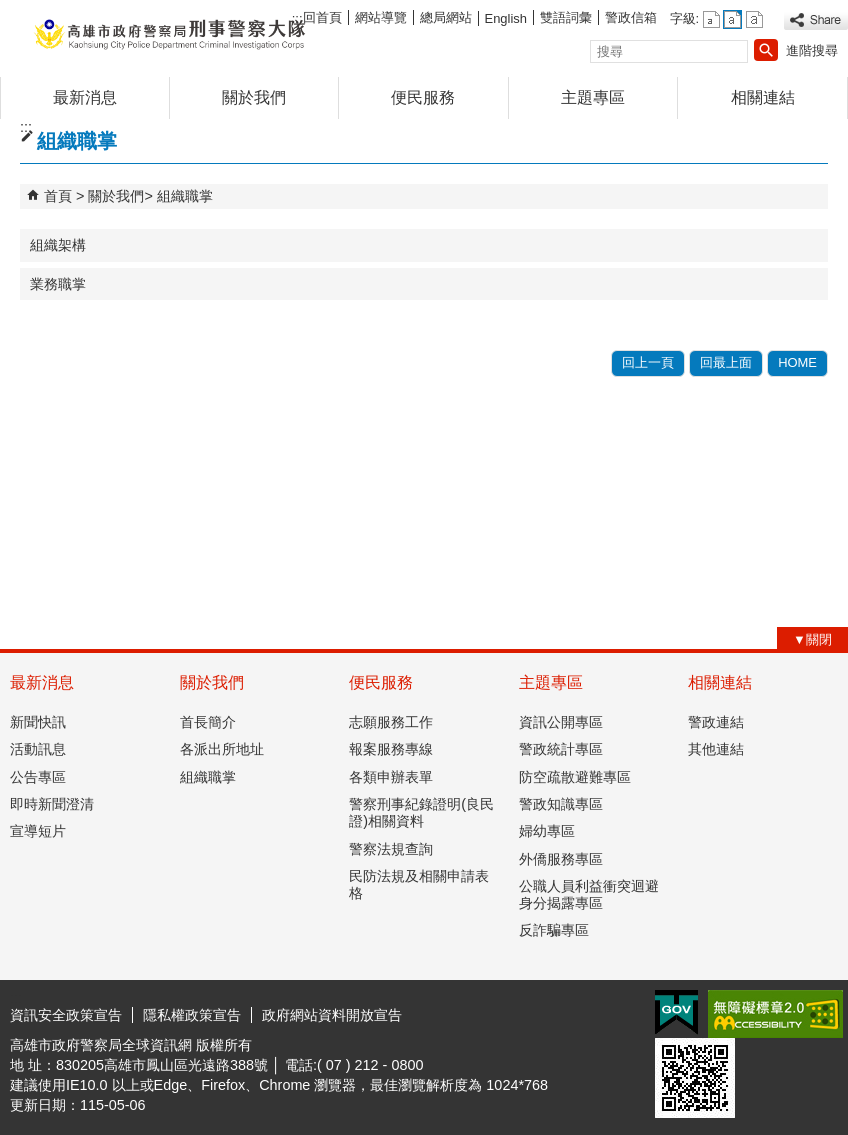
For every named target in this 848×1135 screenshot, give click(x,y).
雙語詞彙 (566, 17)
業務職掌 (58, 284)
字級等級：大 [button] (754, 19)
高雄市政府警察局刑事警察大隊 (169, 33)
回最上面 (726, 362)
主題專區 (593, 97)
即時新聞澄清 (52, 804)
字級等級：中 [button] (732, 19)
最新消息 (85, 97)
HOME (797, 362)
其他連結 (716, 749)
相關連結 (763, 97)
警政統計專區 (561, 749)
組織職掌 (185, 196)
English (506, 18)
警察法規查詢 (391, 849)
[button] (766, 50)
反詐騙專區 (554, 930)
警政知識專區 (561, 804)
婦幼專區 (547, 831)
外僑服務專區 (561, 859)
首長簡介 (208, 722)
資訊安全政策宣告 (66, 1015)
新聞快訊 (38, 722)
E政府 (676, 1012)
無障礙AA (775, 1014)
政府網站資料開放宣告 (332, 1015)
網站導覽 (381, 17)
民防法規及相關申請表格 (419, 884)
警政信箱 (631, 17)
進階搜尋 (812, 50)
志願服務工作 (391, 722)
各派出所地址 (222, 749)
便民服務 (423, 97)
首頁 (58, 196)
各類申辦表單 (391, 777)
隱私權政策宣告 (192, 1015)
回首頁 (322, 17)
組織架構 (58, 245)
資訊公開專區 (561, 722)
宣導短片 (38, 831)
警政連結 (716, 722)
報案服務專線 (391, 749)
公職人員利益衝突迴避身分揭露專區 (589, 894)
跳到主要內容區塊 (10, 10)
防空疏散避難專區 (575, 777)
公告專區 (38, 777)
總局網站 (446, 17)
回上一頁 (648, 362)
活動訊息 (38, 749)
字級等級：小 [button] (711, 19)
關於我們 (254, 97)
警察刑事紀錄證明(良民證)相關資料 (421, 812)
